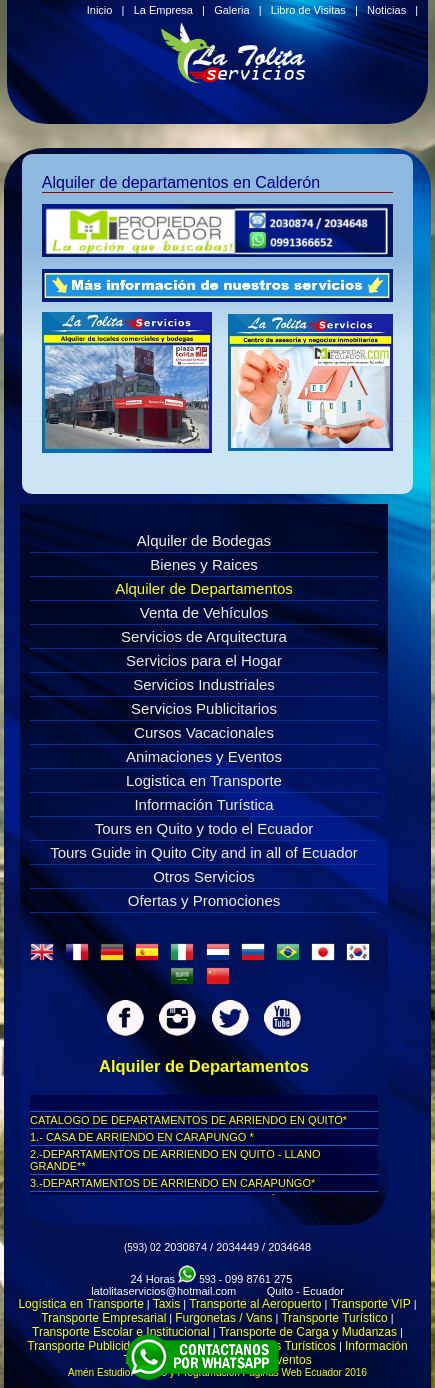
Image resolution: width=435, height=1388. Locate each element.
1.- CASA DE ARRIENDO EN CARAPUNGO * (142, 1137)
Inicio (100, 10)
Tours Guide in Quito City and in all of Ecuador (204, 852)
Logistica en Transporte (204, 780)
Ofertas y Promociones (204, 900)
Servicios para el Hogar (204, 660)
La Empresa (163, 10)
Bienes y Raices (204, 564)
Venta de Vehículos (204, 612)
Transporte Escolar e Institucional (121, 1332)
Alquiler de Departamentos (204, 588)
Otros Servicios (204, 876)
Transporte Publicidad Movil (101, 1346)
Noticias (386, 10)
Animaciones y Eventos (204, 756)
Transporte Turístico (334, 1318)
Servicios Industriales (204, 684)
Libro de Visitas (308, 10)
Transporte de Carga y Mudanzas (308, 1332)
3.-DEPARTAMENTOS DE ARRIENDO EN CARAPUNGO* (172, 1183)
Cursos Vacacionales (204, 732)
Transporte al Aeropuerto (255, 1304)
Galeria (231, 10)
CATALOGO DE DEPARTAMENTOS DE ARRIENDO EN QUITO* (188, 1120)
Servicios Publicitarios (204, 708)
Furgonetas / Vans (223, 1318)
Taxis (166, 1304)
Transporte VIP (370, 1304)
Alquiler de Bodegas (204, 540)
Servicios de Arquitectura (204, 636)
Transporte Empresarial (103, 1318)
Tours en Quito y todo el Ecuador (204, 828)
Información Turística (203, 804)
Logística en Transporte (80, 1304)
